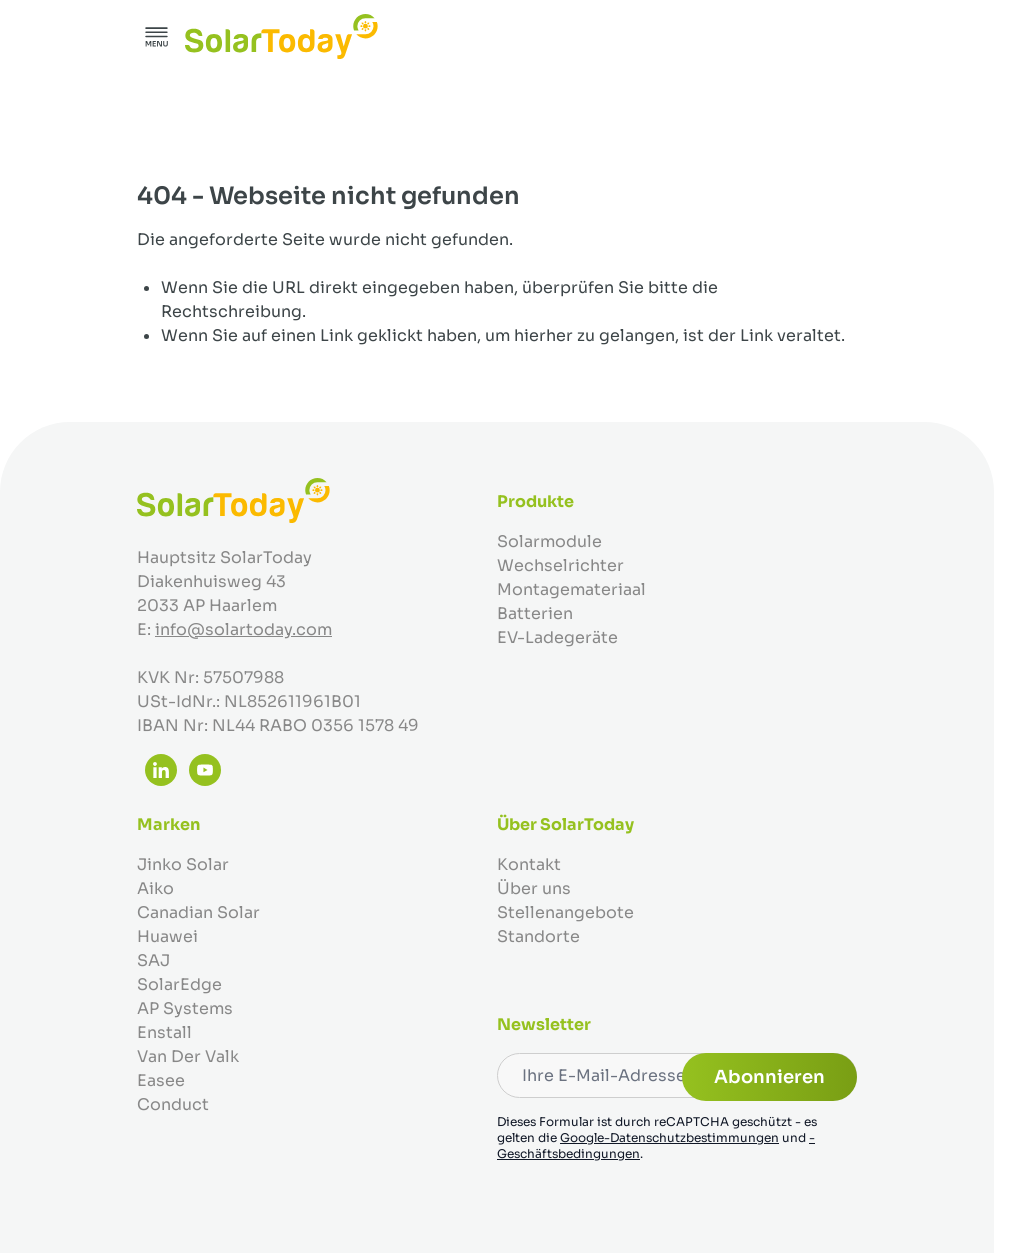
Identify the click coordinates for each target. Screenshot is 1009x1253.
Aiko (155, 888)
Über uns (534, 888)
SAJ (153, 960)
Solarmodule (549, 541)
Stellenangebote (565, 912)
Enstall (164, 1032)
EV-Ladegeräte (557, 637)
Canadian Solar (198, 912)
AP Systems (185, 1008)
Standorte (538, 936)
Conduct (173, 1104)
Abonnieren (769, 1077)
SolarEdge (179, 984)
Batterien (535, 613)
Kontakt (529, 864)
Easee (161, 1080)
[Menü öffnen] (157, 37)
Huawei (167, 936)
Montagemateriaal (571, 589)
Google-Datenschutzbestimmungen (669, 1137)
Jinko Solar (183, 864)
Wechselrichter (560, 565)
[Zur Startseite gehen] (281, 36)
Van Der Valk (188, 1056)
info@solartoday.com (243, 629)
